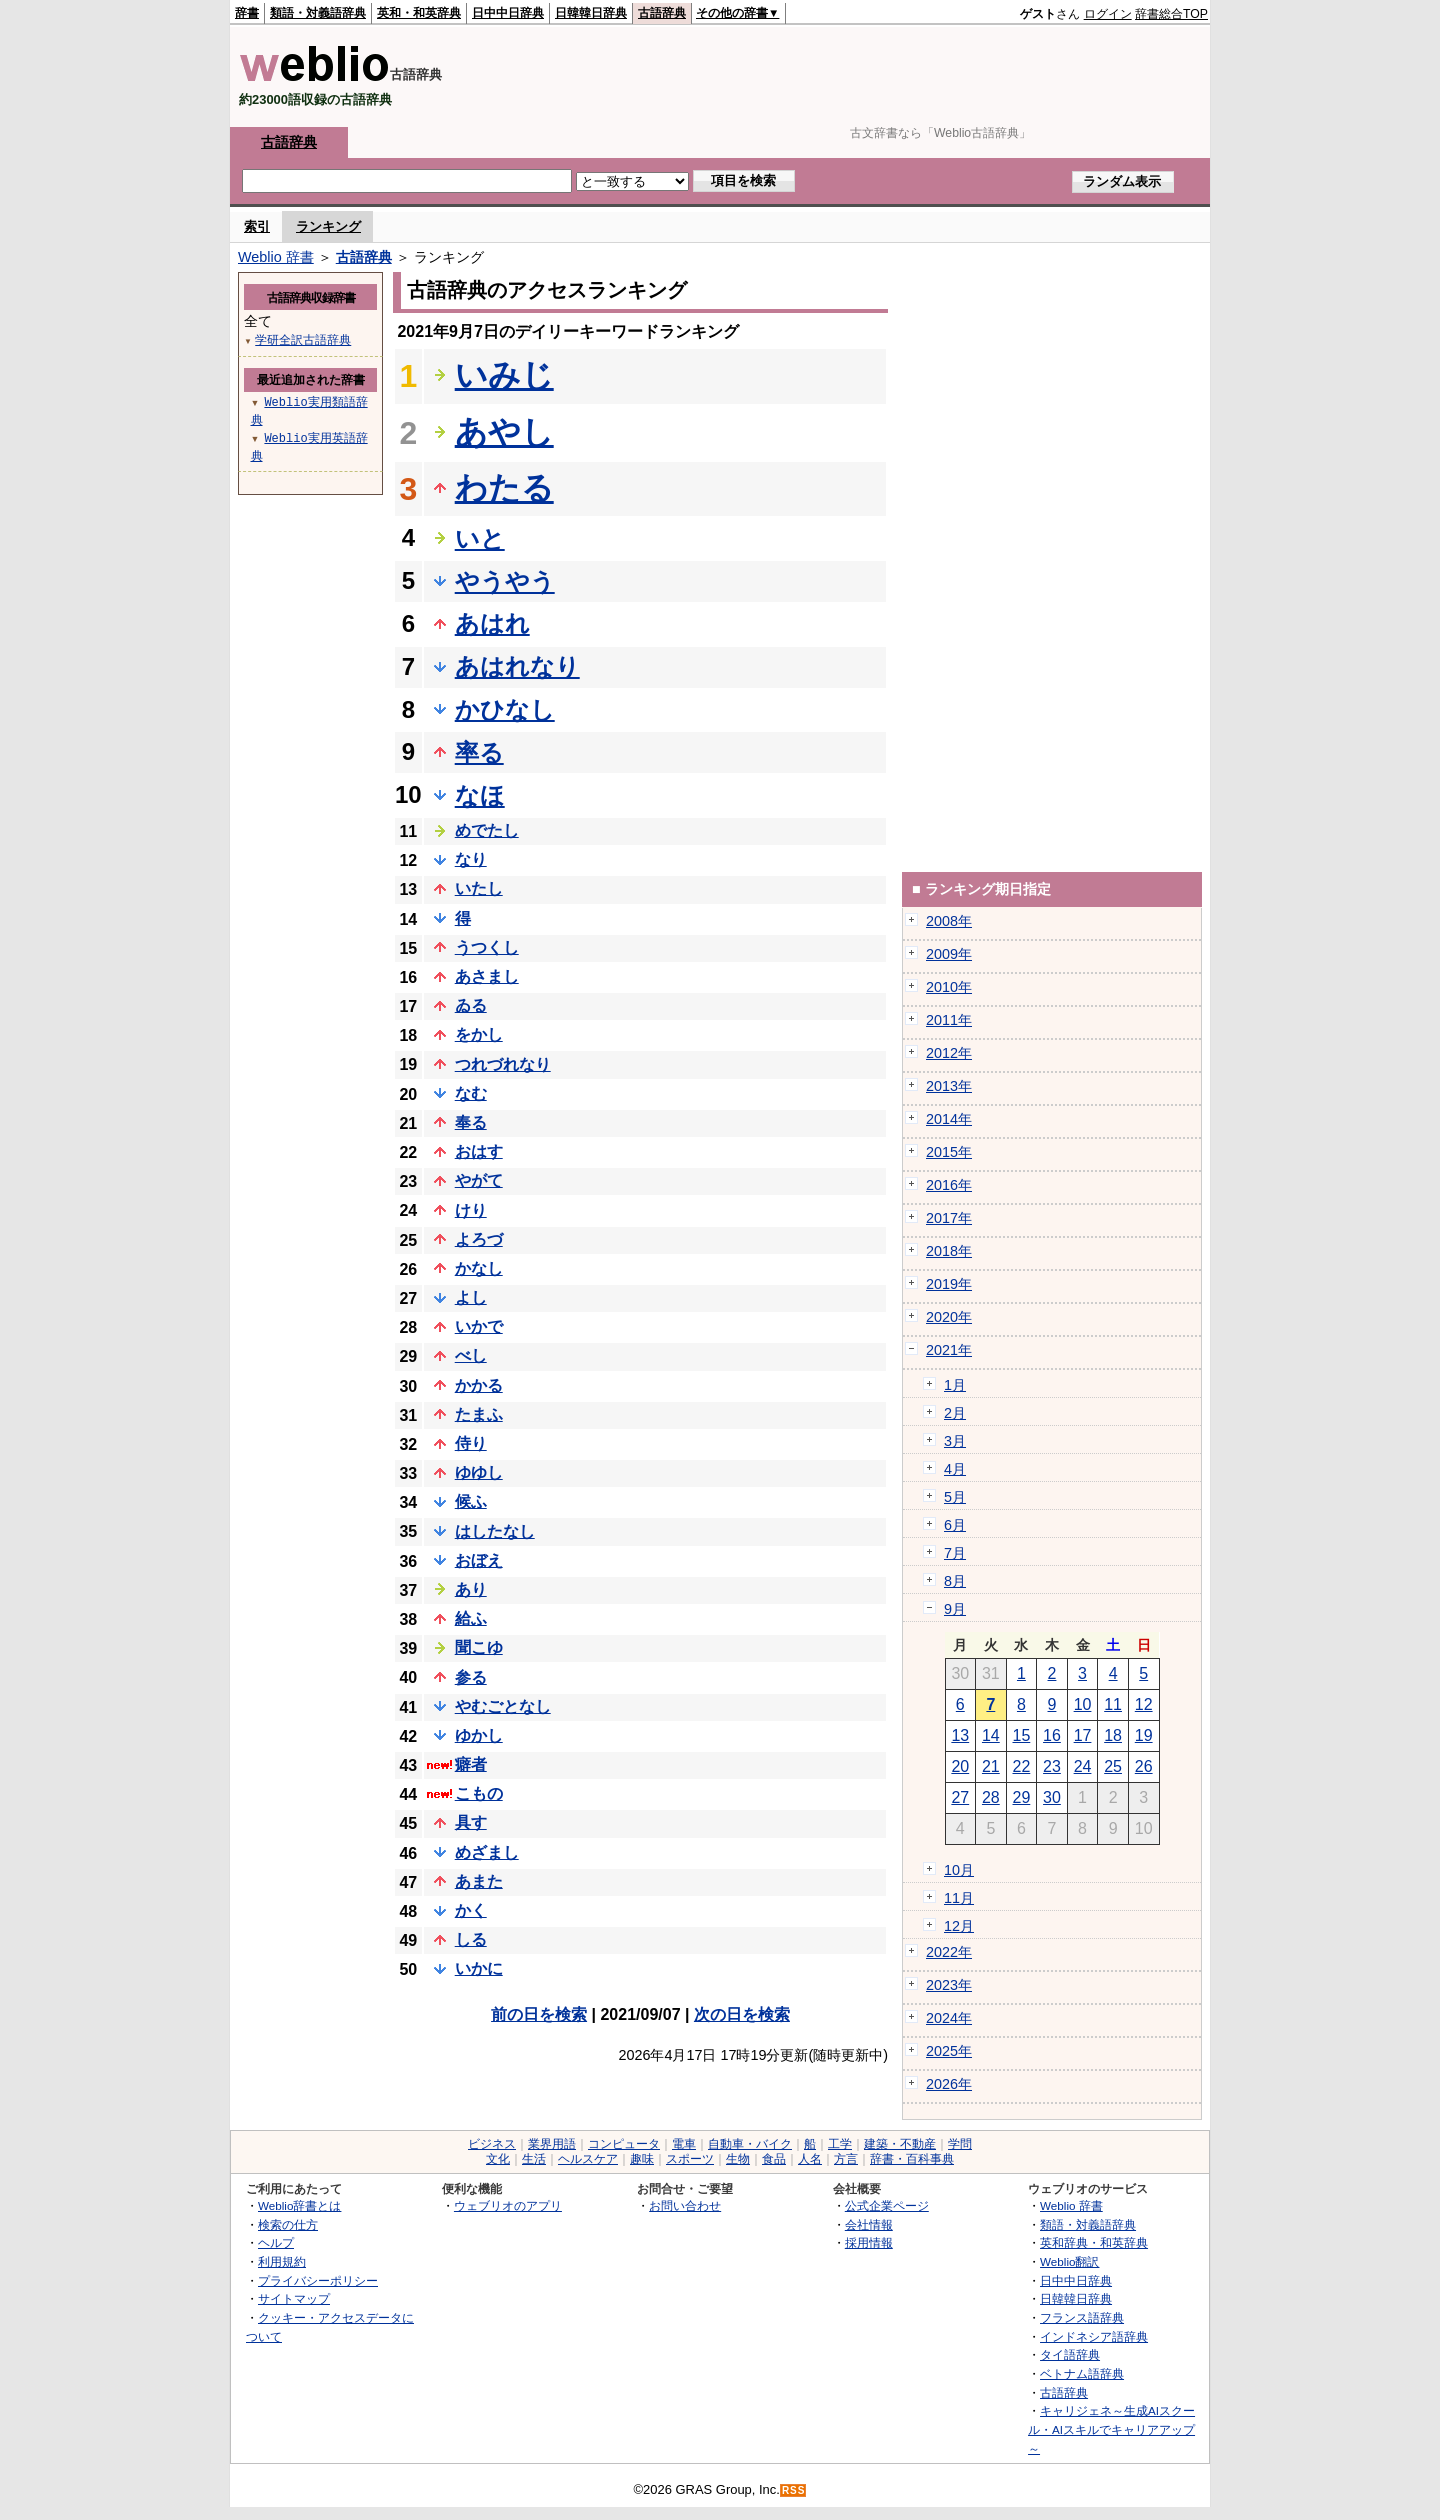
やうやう (505, 581)
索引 (257, 226)
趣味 (642, 2159)
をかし (479, 1034)
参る (471, 1677)
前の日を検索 (539, 2014)
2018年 (949, 1251)
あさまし (487, 976)
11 (1113, 1704)
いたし (479, 888)
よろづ (479, 1239)
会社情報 (869, 2224)
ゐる (471, 1005)
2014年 (949, 1119)
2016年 (949, 1185)
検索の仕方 (288, 2224)
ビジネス (492, 2144)
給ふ (471, 1618)
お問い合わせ (685, 2205)
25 (1113, 1766)
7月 (955, 1553)
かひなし (505, 709)
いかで (479, 1326)
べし (471, 1355)
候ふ (471, 1501)
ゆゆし (479, 1472)
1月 (955, 1385)
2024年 (949, 2018)
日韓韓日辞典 (591, 13)
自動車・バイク (750, 2144)
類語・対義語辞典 (318, 13)
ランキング (328, 226)
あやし (504, 432)
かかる (479, 1385)
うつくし (487, 947)
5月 (955, 1497)
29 (1022, 1797)
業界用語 (552, 2144)
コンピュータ (624, 2144)
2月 (955, 1413)
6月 (955, 1525)
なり (471, 859)
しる (471, 1939)
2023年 (949, 1985)
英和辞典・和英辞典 (1094, 2242)
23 (1052, 1766)
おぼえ (479, 1560)
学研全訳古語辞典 (303, 339)
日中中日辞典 (508, 13)
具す (471, 1822)
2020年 (949, 1317)
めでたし (487, 830)
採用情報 (869, 2242)
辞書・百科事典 (912, 2159)
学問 (960, 2144)
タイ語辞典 (1070, 2354)
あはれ (492, 623)
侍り (471, 1443)
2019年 (949, 1284)
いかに (479, 1968)
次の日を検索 (742, 2014)
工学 (840, 2144)
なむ (471, 1093)
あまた (479, 1881)
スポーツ (690, 2159)
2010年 (949, 987)
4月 (955, 1469)
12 (1144, 1704)
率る (479, 752)
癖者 (471, 1764)
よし (471, 1297)
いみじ (504, 375)
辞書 (247, 13)
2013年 (949, 1086)
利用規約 (282, 2261)
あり (471, 1589)
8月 (955, 1581)
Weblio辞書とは (299, 2205)
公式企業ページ (887, 2205)
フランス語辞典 (1082, 2317)
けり (471, 1210)
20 (960, 1766)
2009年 (949, 954)
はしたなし (495, 1531)
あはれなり (517, 666)
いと (480, 538)
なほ (480, 795)
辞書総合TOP (1171, 14)
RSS (794, 2490)
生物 (738, 2159)
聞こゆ (479, 1647)
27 (960, 1797)
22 (1022, 1766)
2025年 (949, 2051)
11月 (959, 1898)
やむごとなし (503, 1706)
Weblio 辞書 (276, 257)
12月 (959, 1926)
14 (991, 1735)
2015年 (949, 1152)
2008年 (949, 921)
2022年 (949, 1952)
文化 (498, 2159)
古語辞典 (662, 13)
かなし (479, 1268)
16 (1052, 1735)
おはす (479, 1151)
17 (1083, 1735)
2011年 (949, 1020)
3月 (955, 1441)
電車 (684, 2144)
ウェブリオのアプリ (508, 2205)
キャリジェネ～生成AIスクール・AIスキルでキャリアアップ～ (1111, 2429)
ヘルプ (276, 2242)
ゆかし (479, 1735)
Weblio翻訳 (1069, 2261)
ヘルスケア (588, 2159)
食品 (774, 2159)
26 (1144, 1766)
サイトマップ (294, 2298)
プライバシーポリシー (318, 2280)
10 (1083, 1704)
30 (1052, 1797)
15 (1022, 1735)
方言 (846, 2159)
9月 (955, 1609)
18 (1113, 1735)
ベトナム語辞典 (1082, 2373)
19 (1144, 1735)
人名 (810, 2159)
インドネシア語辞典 (1094, 2336)
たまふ (479, 1414)
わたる (504, 488)
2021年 (949, 1350)
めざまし (487, 1852)
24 (1083, 1766)
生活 (534, 2159)
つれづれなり (503, 1064)
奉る (471, 1122)
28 (991, 1797)
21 (991, 1766)
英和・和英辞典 (419, 13)
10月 (959, 1870)
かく (471, 1910)
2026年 (949, 2084)
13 (960, 1735)
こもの (479, 1793)
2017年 (949, 1218)
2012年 (949, 1053)
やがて (479, 1180)
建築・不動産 (900, 2144)
